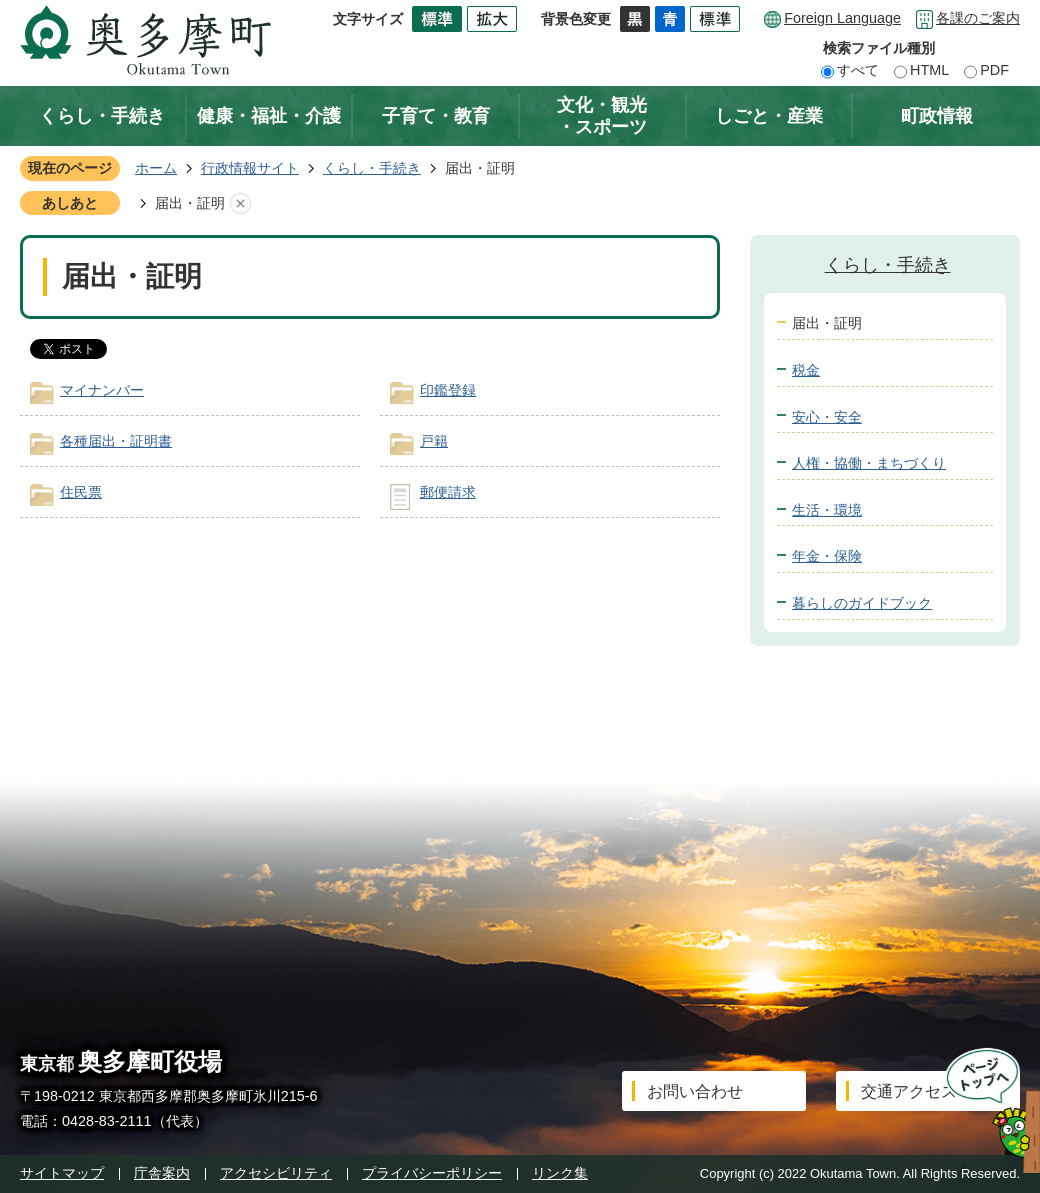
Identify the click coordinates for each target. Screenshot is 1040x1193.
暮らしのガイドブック (862, 603)
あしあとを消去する (240, 204)
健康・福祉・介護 (269, 116)
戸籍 (434, 441)
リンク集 (560, 1173)
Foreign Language (842, 18)
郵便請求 (448, 492)
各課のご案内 (978, 18)
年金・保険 (827, 556)
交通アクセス (909, 1091)
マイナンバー (102, 390)
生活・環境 (827, 510)
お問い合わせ (695, 1091)
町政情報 (937, 116)
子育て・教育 (436, 116)
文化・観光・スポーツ (602, 116)
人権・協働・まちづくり (869, 463)
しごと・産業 (769, 116)
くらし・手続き (102, 116)
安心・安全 (827, 417)
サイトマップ (62, 1173)
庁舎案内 (162, 1173)
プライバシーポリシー (432, 1173)
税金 (806, 370)
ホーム (156, 168)
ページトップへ (986, 1110)
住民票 (81, 492)
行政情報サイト (250, 168)
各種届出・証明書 (116, 441)
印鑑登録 (448, 390)
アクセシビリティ (276, 1173)
